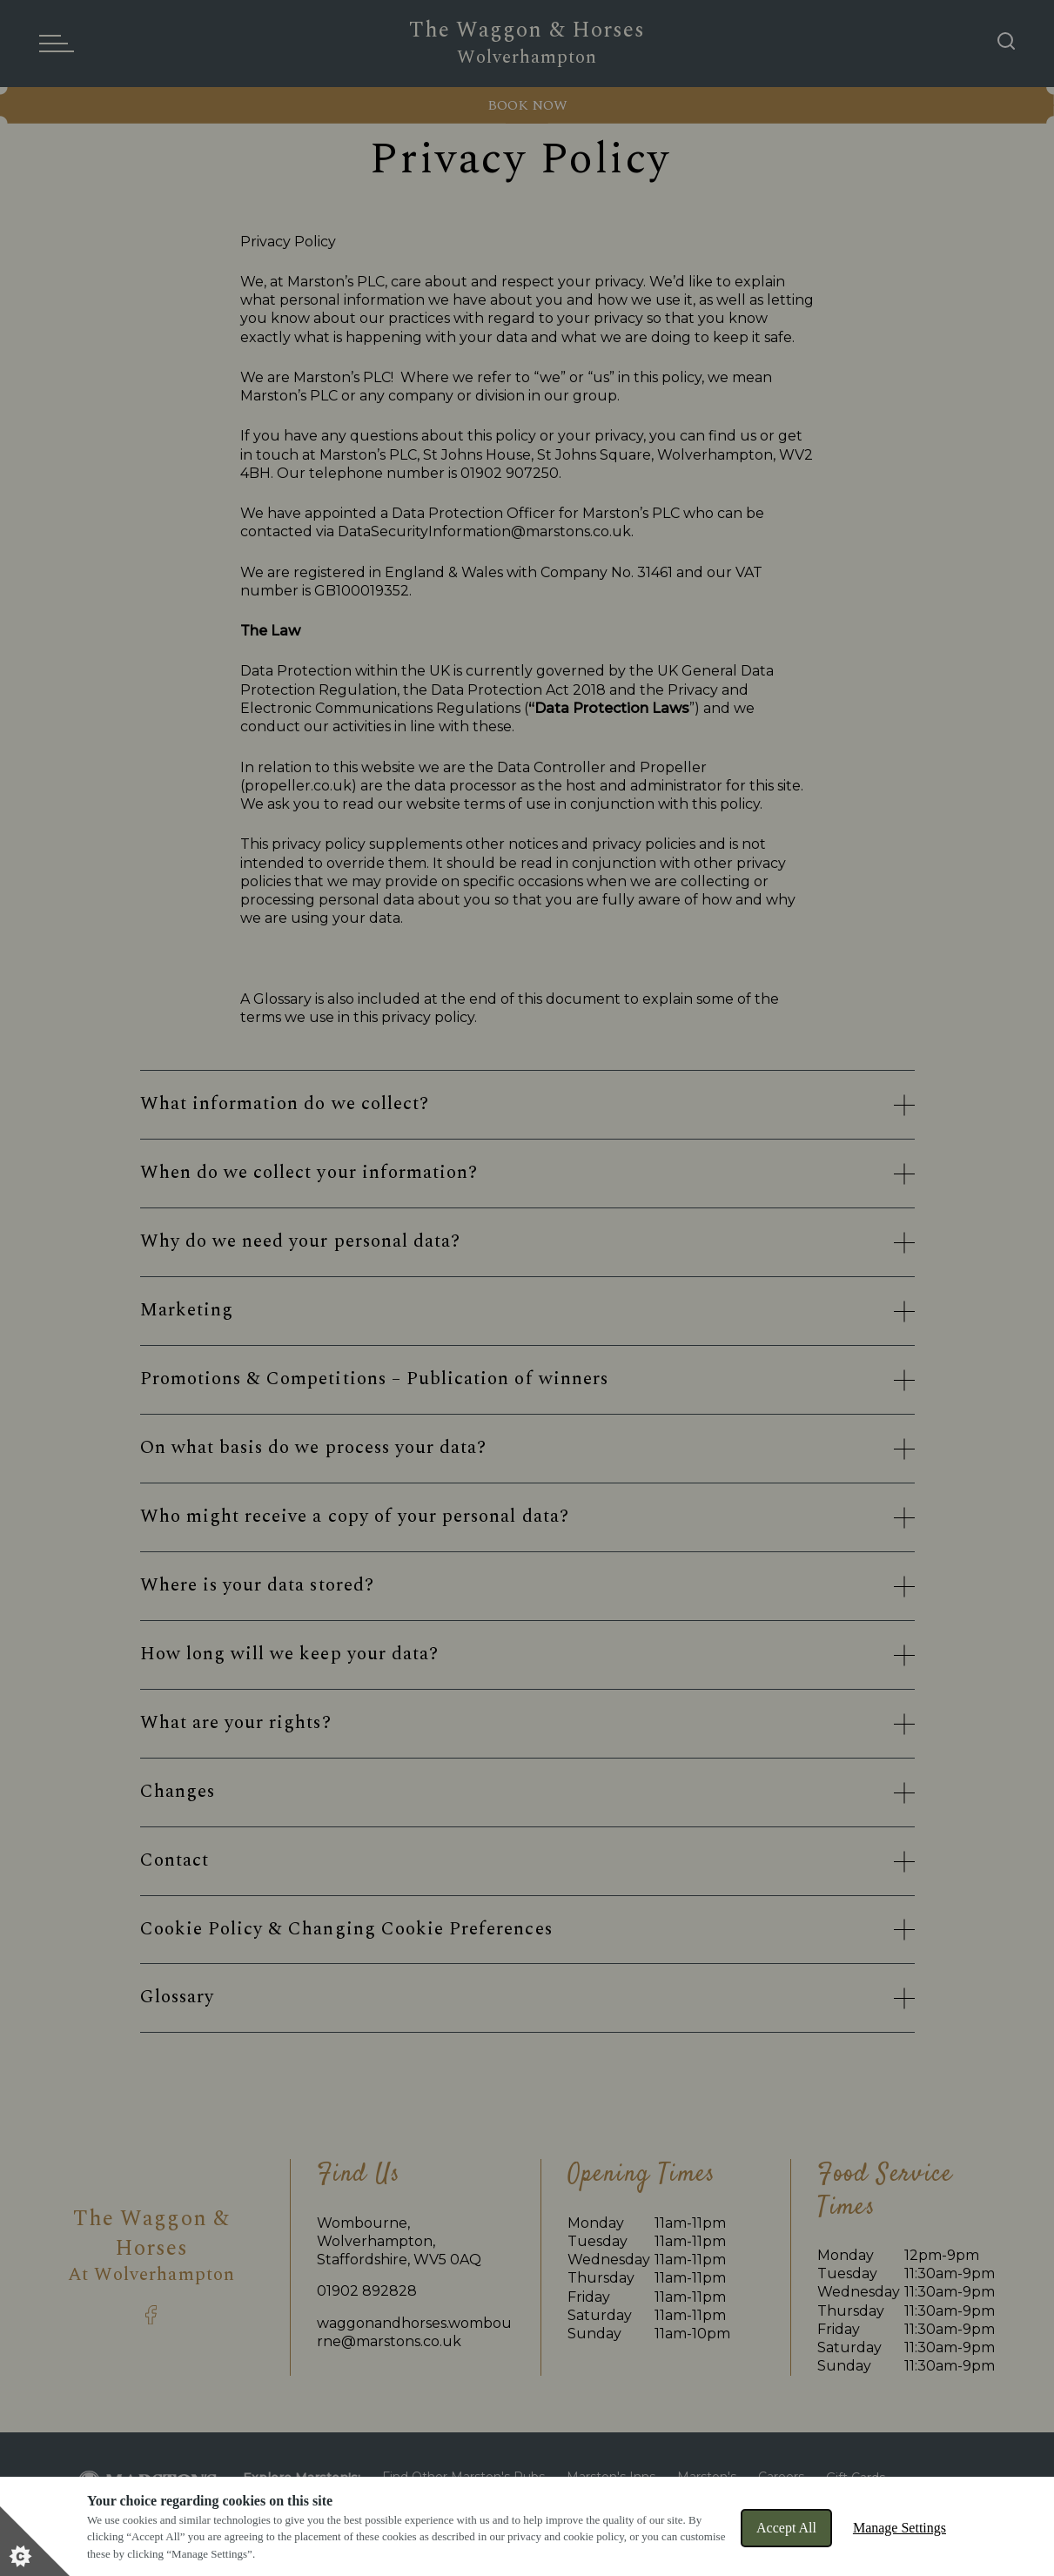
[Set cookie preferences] (35, 2541)
